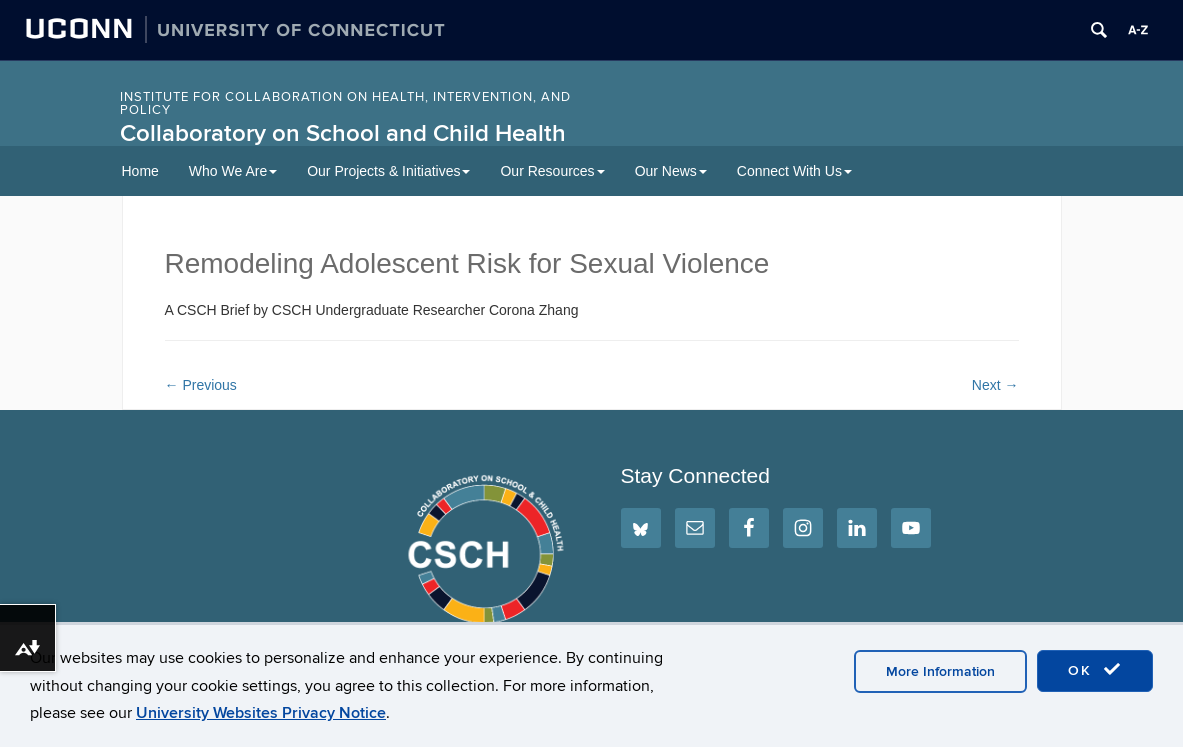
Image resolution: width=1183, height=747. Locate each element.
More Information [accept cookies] (940, 671)
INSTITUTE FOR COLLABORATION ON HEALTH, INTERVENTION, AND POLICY (345, 103)
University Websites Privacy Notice (261, 713)
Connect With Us (794, 171)
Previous (201, 385)
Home (140, 171)
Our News (671, 171)
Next (995, 385)
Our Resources (552, 171)
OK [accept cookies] (1095, 670)
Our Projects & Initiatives (388, 171)
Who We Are (233, 171)
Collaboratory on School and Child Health (343, 133)
